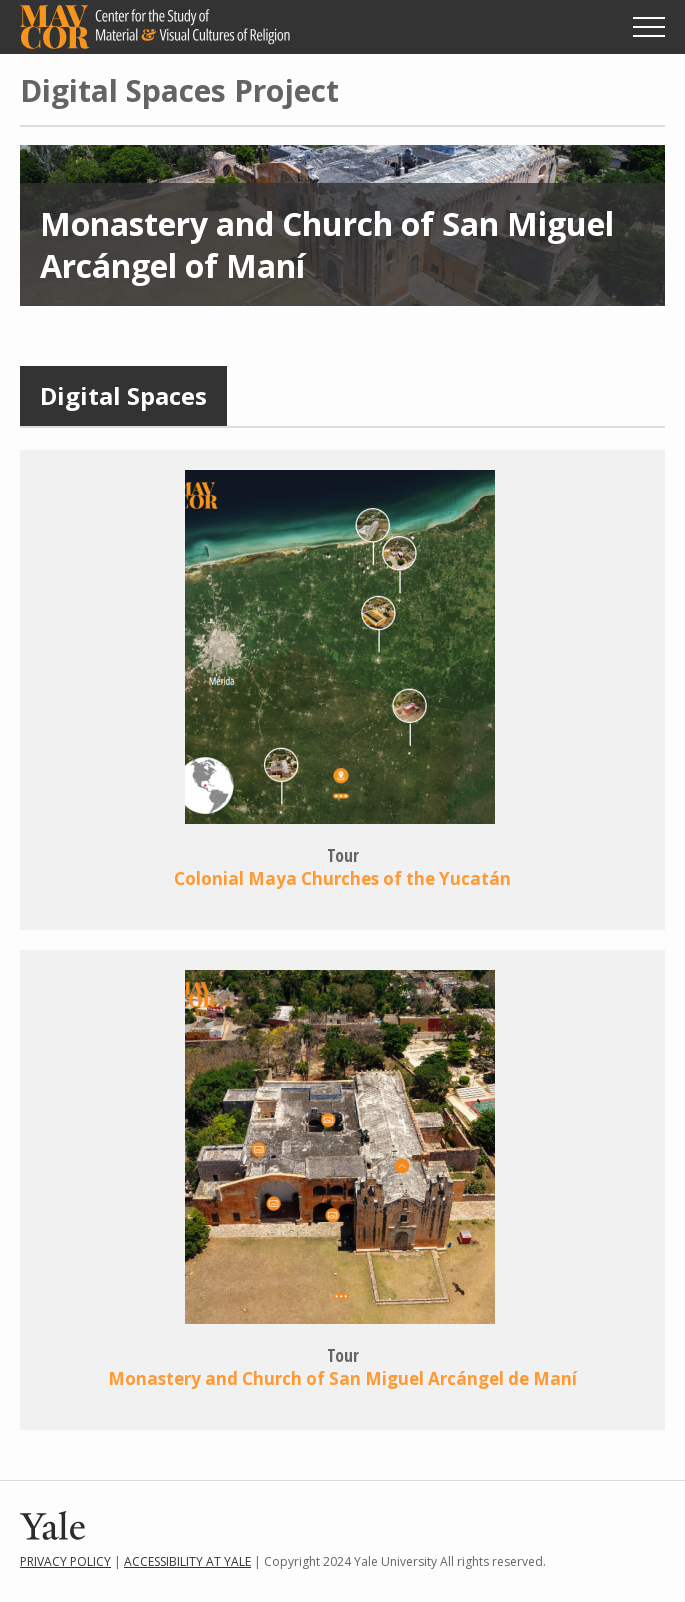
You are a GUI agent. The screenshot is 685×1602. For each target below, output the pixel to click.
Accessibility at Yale (187, 1561)
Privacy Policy (65, 1561)
